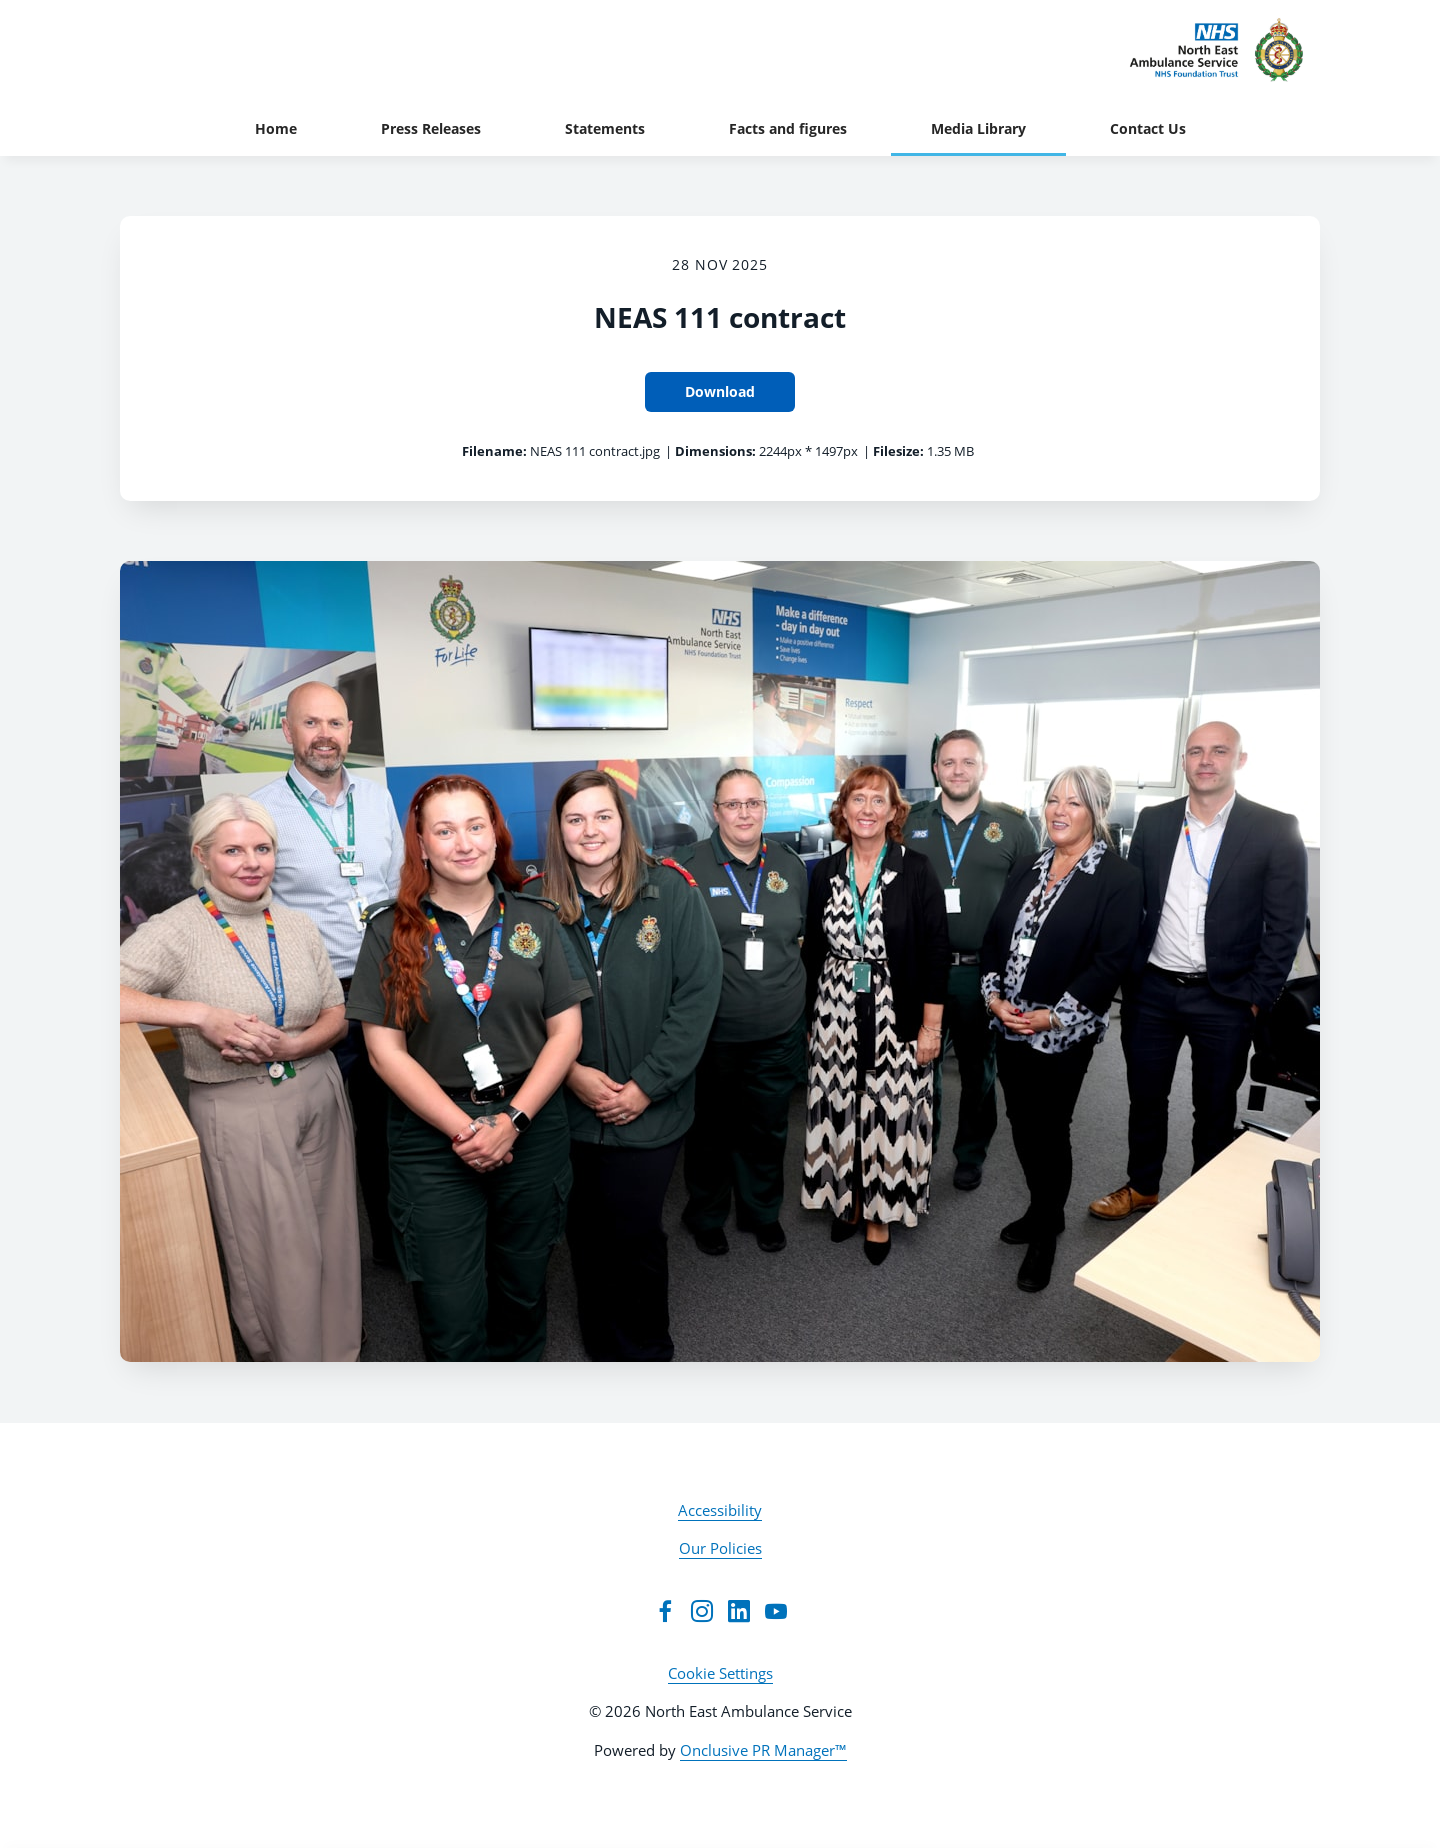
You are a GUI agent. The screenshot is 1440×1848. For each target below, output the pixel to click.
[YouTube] (776, 1611)
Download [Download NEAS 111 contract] (720, 391)
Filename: (494, 451)
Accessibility (720, 1510)
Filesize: (898, 451)
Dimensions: (715, 451)
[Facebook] (665, 1611)
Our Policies (720, 1548)
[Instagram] (702, 1611)
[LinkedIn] (739, 1611)
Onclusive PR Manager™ (763, 1750)
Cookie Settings (720, 1673)
